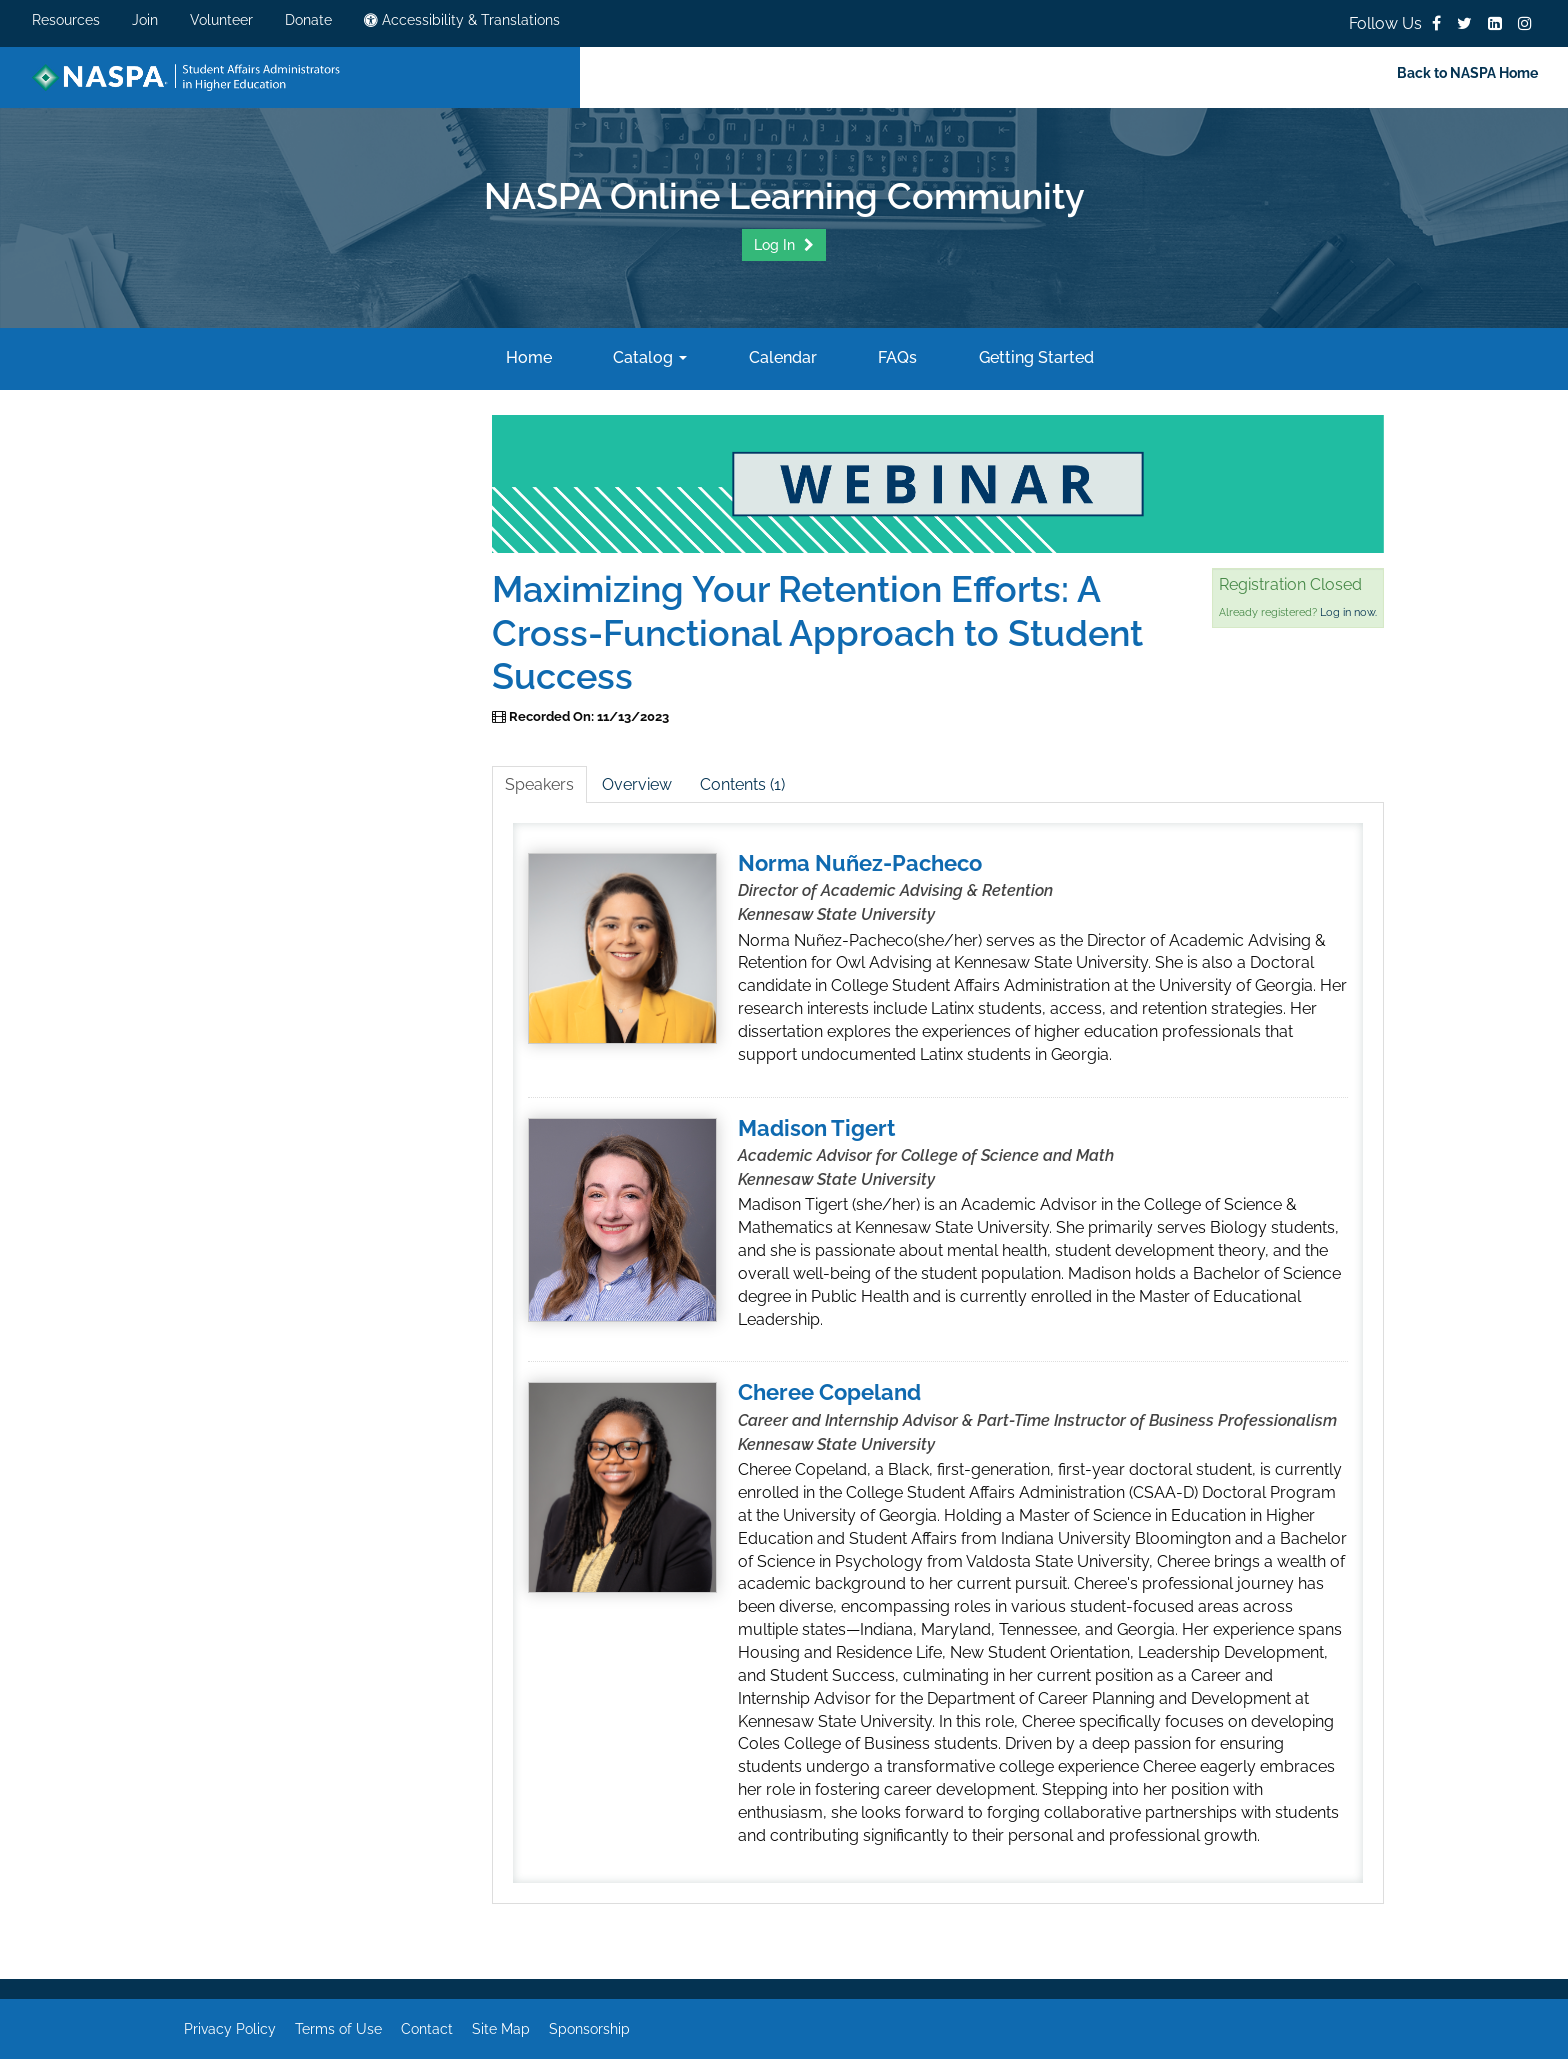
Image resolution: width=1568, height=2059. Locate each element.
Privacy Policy (230, 2029)
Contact (427, 2029)
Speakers (539, 784)
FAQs (895, 357)
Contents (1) (742, 784)
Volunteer (221, 20)
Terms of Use (338, 2029)
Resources (66, 20)
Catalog (648, 357)
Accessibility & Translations (462, 20)
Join (145, 20)
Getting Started (1034, 357)
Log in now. (1348, 612)
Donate (308, 20)
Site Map (501, 2029)
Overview (637, 784)
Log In (776, 245)
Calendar (781, 357)
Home (527, 357)
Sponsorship (589, 2029)
